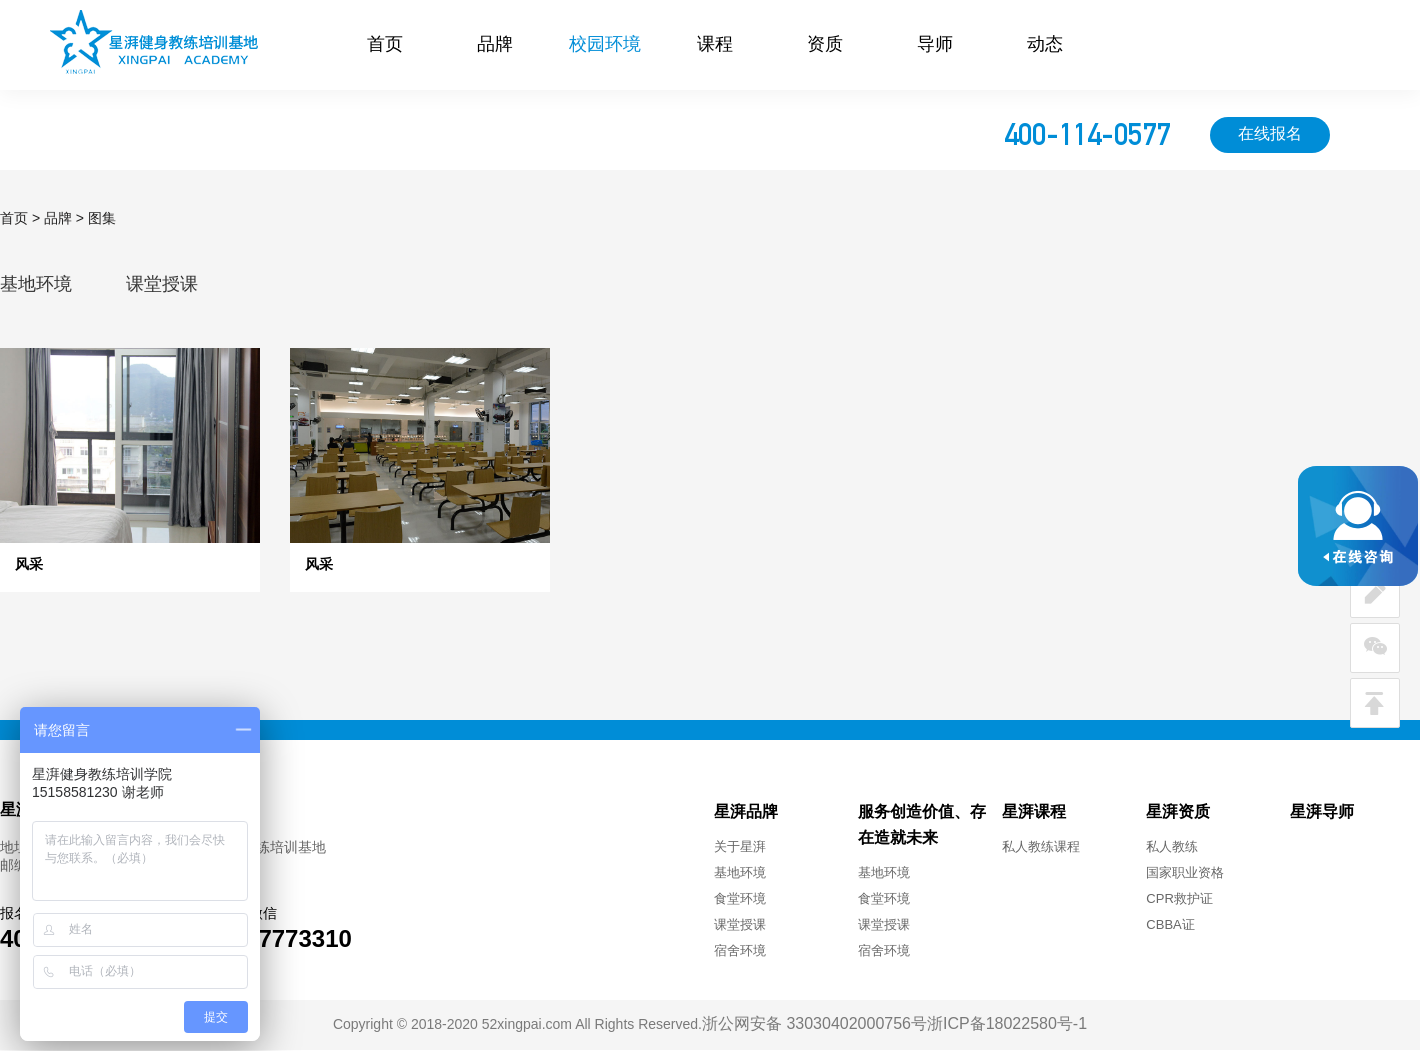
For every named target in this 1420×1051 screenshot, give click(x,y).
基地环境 (36, 285)
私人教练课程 (1041, 847)
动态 (1045, 45)
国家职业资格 (1185, 873)
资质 (825, 45)
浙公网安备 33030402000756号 (814, 1024)
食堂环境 (740, 899)
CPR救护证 (1179, 899)
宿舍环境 (740, 951)
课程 (715, 45)
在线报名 (1270, 134)
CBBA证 (1170, 925)
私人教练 (1172, 847)
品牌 (495, 45)
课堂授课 (162, 285)
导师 (935, 45)
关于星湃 (740, 847)
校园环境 (605, 45)
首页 (385, 45)
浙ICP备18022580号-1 (1007, 1024)
